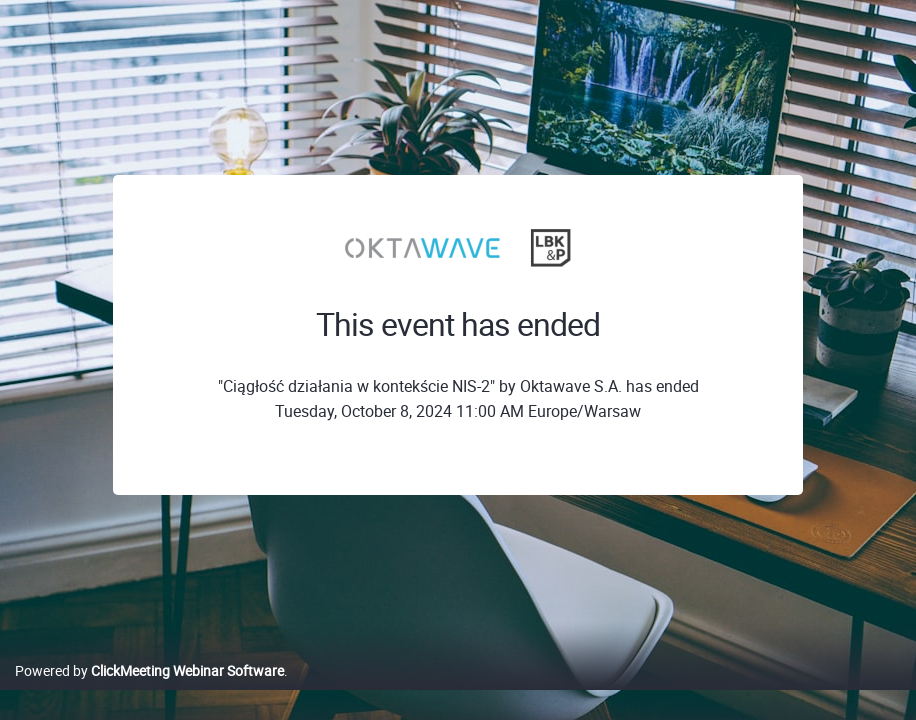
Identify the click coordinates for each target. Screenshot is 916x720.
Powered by (149, 691)
